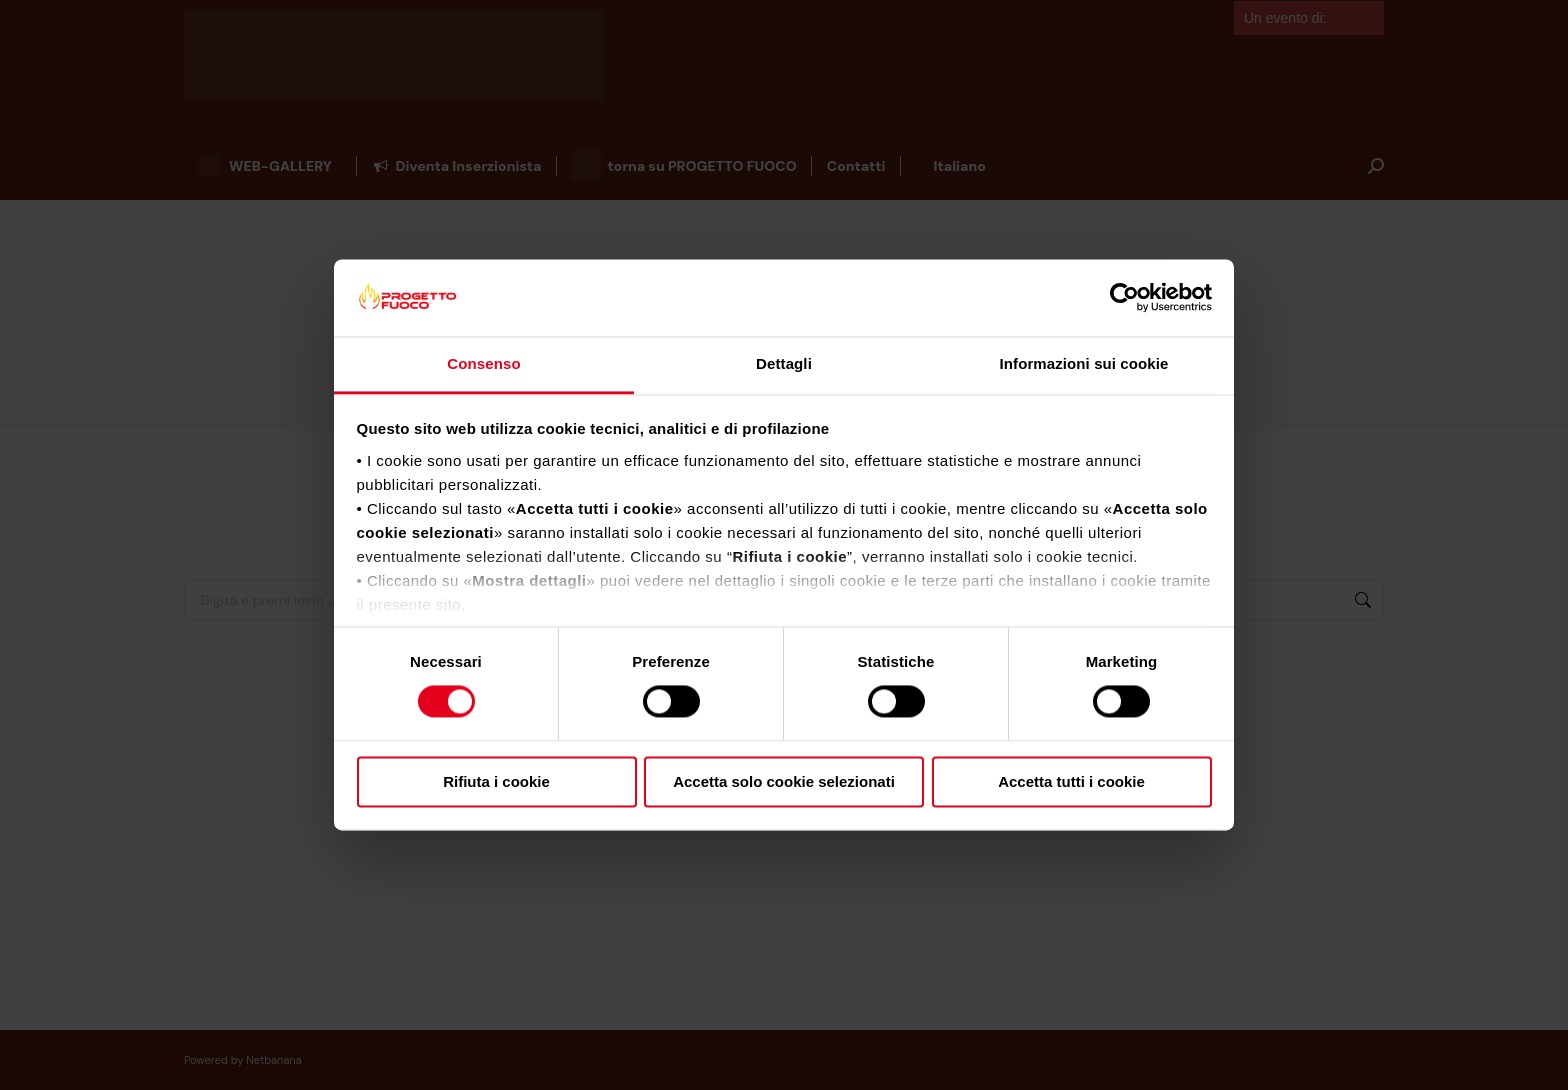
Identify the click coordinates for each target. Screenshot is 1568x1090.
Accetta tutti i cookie (1071, 781)
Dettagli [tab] (784, 363)
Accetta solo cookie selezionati (784, 781)
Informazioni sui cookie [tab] (1084, 363)
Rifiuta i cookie (496, 781)
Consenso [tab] (483, 363)
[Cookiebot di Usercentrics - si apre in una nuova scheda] (1124, 298)
